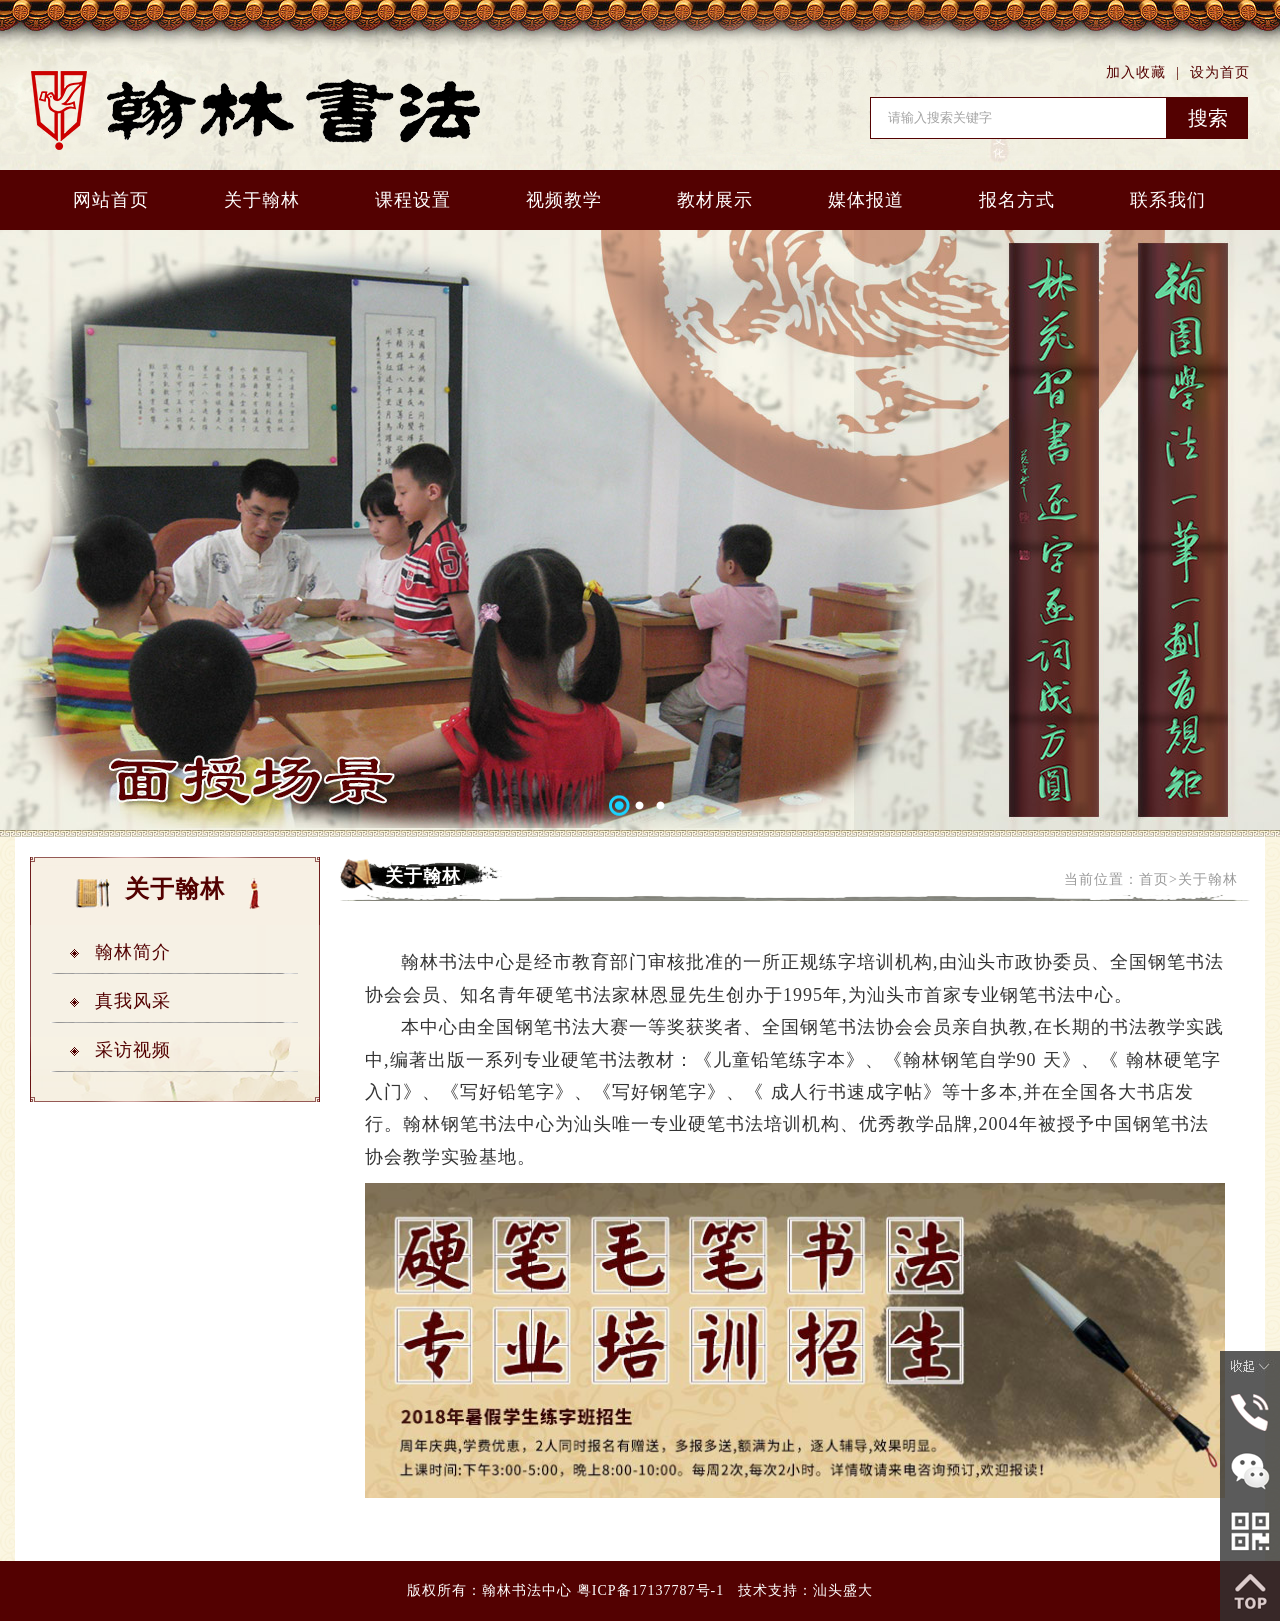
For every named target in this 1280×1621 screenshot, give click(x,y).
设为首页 (1220, 72)
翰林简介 (133, 952)
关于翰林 (262, 200)
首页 (1154, 879)
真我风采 (133, 1001)
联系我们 (1168, 200)
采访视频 (133, 1050)
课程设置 (413, 200)
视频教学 (564, 200)
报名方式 (1017, 200)
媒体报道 (866, 200)
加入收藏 (1136, 72)
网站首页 (111, 200)
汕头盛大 (843, 1590)
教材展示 (715, 200)
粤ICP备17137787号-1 (650, 1590)
